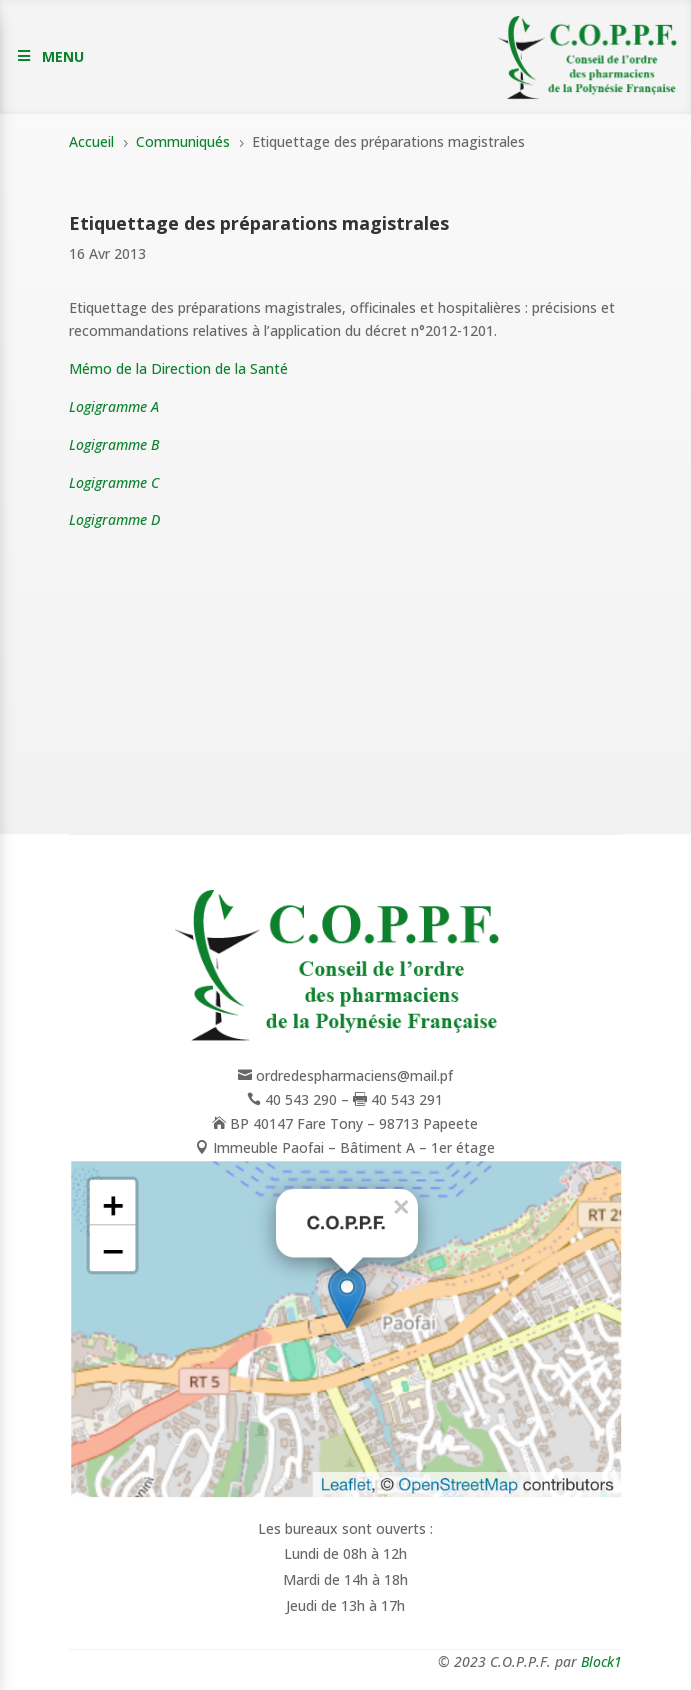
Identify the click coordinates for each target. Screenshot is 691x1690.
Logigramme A (114, 406)
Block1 (601, 1661)
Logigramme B (114, 444)
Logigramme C (114, 482)
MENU (63, 56)
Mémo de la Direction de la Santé (178, 368)
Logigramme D (114, 519)
